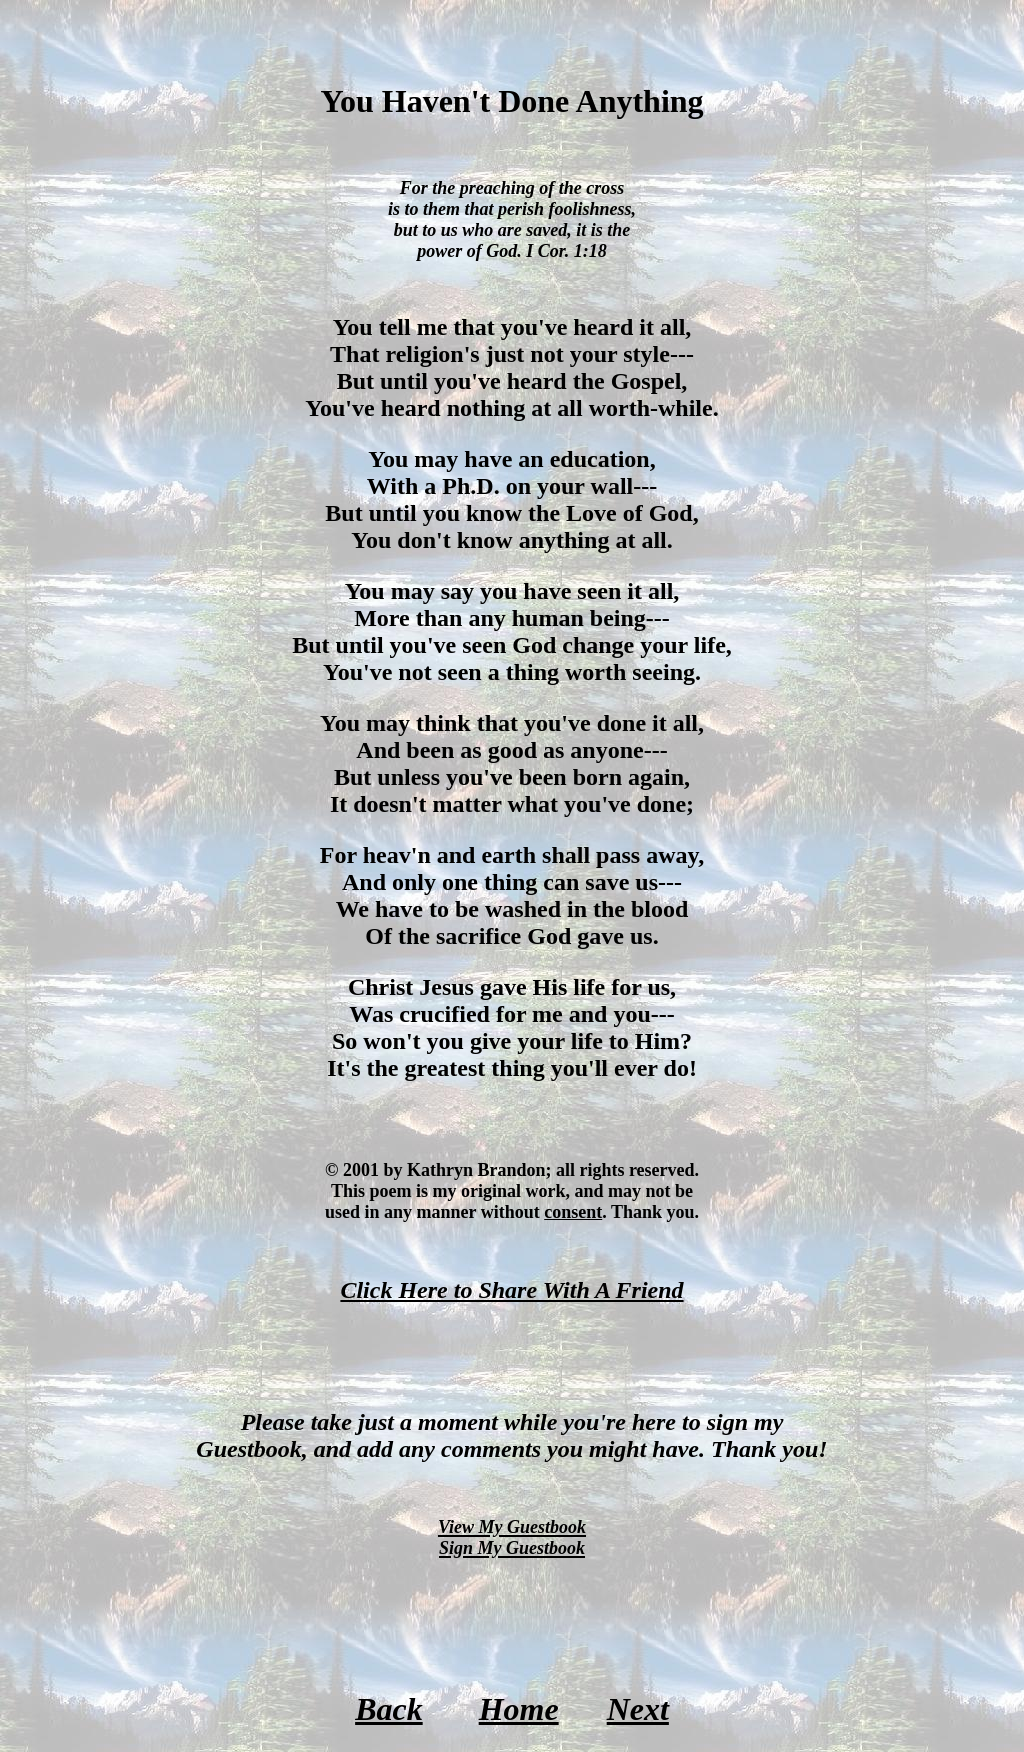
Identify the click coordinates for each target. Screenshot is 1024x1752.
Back (389, 1709)
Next (638, 1709)
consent (573, 1212)
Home (519, 1709)
